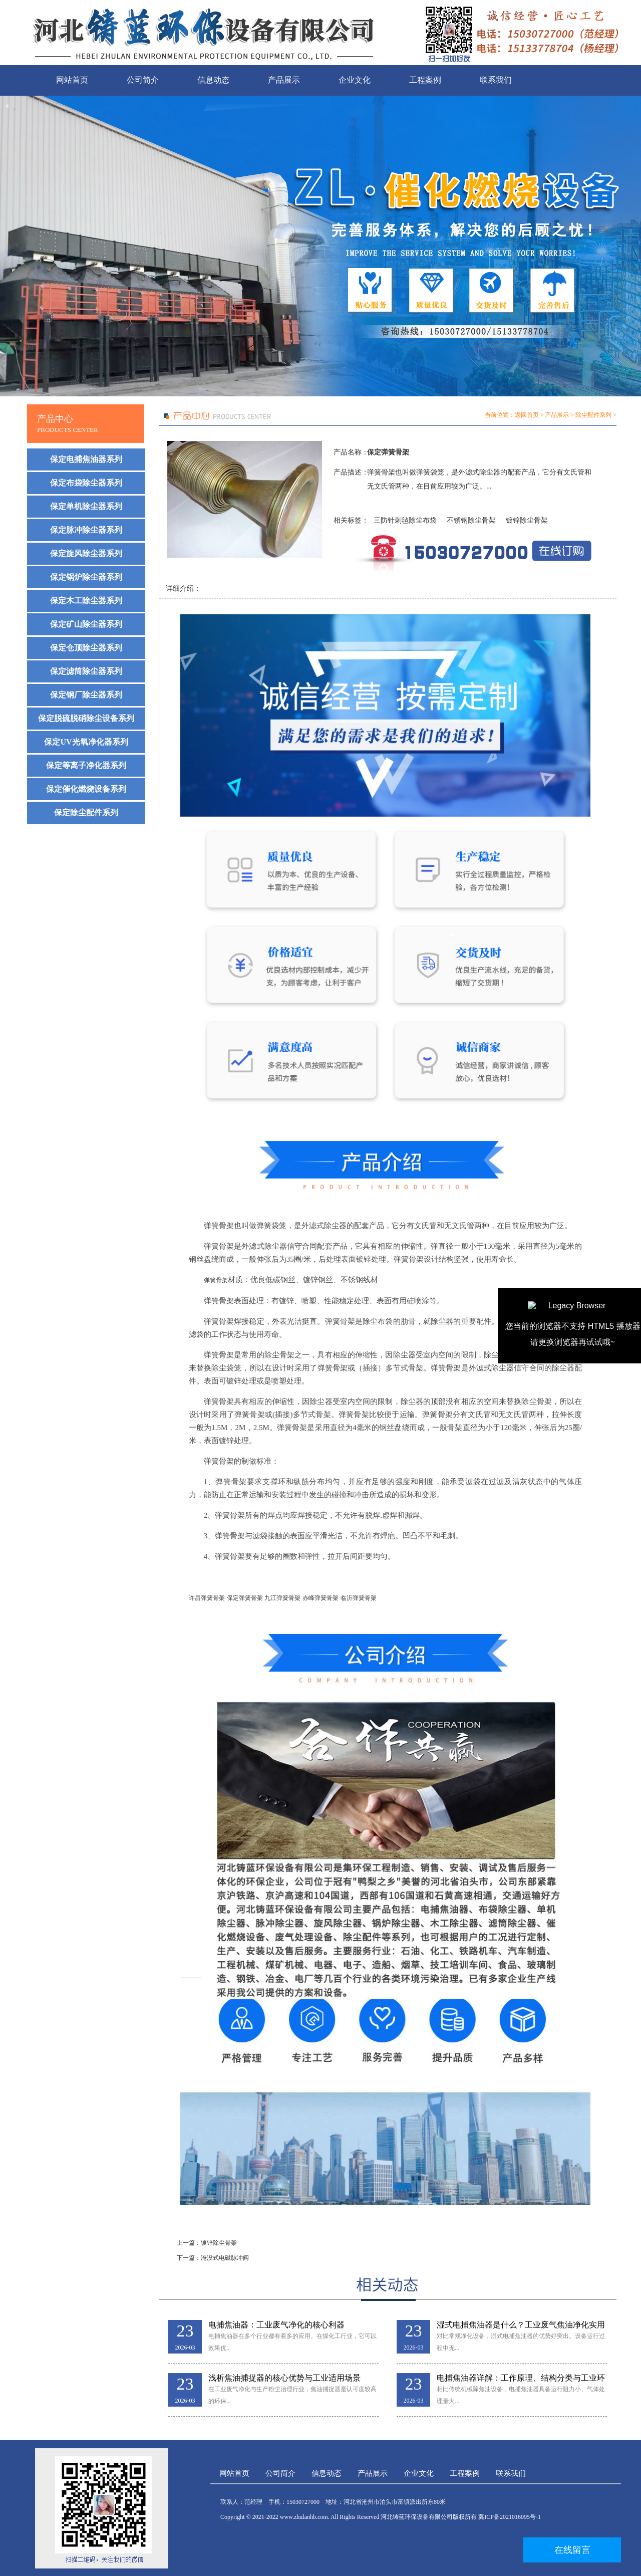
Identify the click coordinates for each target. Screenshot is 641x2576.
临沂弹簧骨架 (359, 1597)
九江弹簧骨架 (282, 1597)
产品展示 (284, 80)
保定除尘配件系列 (86, 812)
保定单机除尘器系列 (86, 506)
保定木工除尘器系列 (86, 600)
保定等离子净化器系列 (86, 765)
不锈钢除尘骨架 (471, 520)
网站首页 (72, 80)
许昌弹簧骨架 (207, 1597)
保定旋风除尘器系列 (86, 553)
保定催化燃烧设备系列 (86, 789)
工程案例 (425, 80)
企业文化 (355, 80)
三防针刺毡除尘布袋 (405, 520)
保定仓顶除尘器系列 (86, 647)
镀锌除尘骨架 (527, 520)
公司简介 (143, 80)
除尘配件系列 (593, 414)
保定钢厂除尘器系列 (86, 694)
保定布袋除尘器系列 (86, 483)
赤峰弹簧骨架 (320, 1597)
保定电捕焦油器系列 (86, 459)
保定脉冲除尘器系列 (86, 530)
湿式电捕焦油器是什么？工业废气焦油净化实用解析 (521, 2325)
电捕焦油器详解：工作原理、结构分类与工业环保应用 (521, 2378)
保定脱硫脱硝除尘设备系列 (86, 718)
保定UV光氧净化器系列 (86, 742)
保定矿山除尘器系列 (86, 624)
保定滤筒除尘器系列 (86, 671)
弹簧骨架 (216, 1280)
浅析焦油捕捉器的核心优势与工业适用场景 (284, 2378)
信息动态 (213, 80)
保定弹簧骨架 (245, 1597)
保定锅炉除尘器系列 (86, 577)
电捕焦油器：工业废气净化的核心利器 (276, 2324)
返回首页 (527, 414)
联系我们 (496, 80)
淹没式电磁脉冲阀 (225, 2257)
